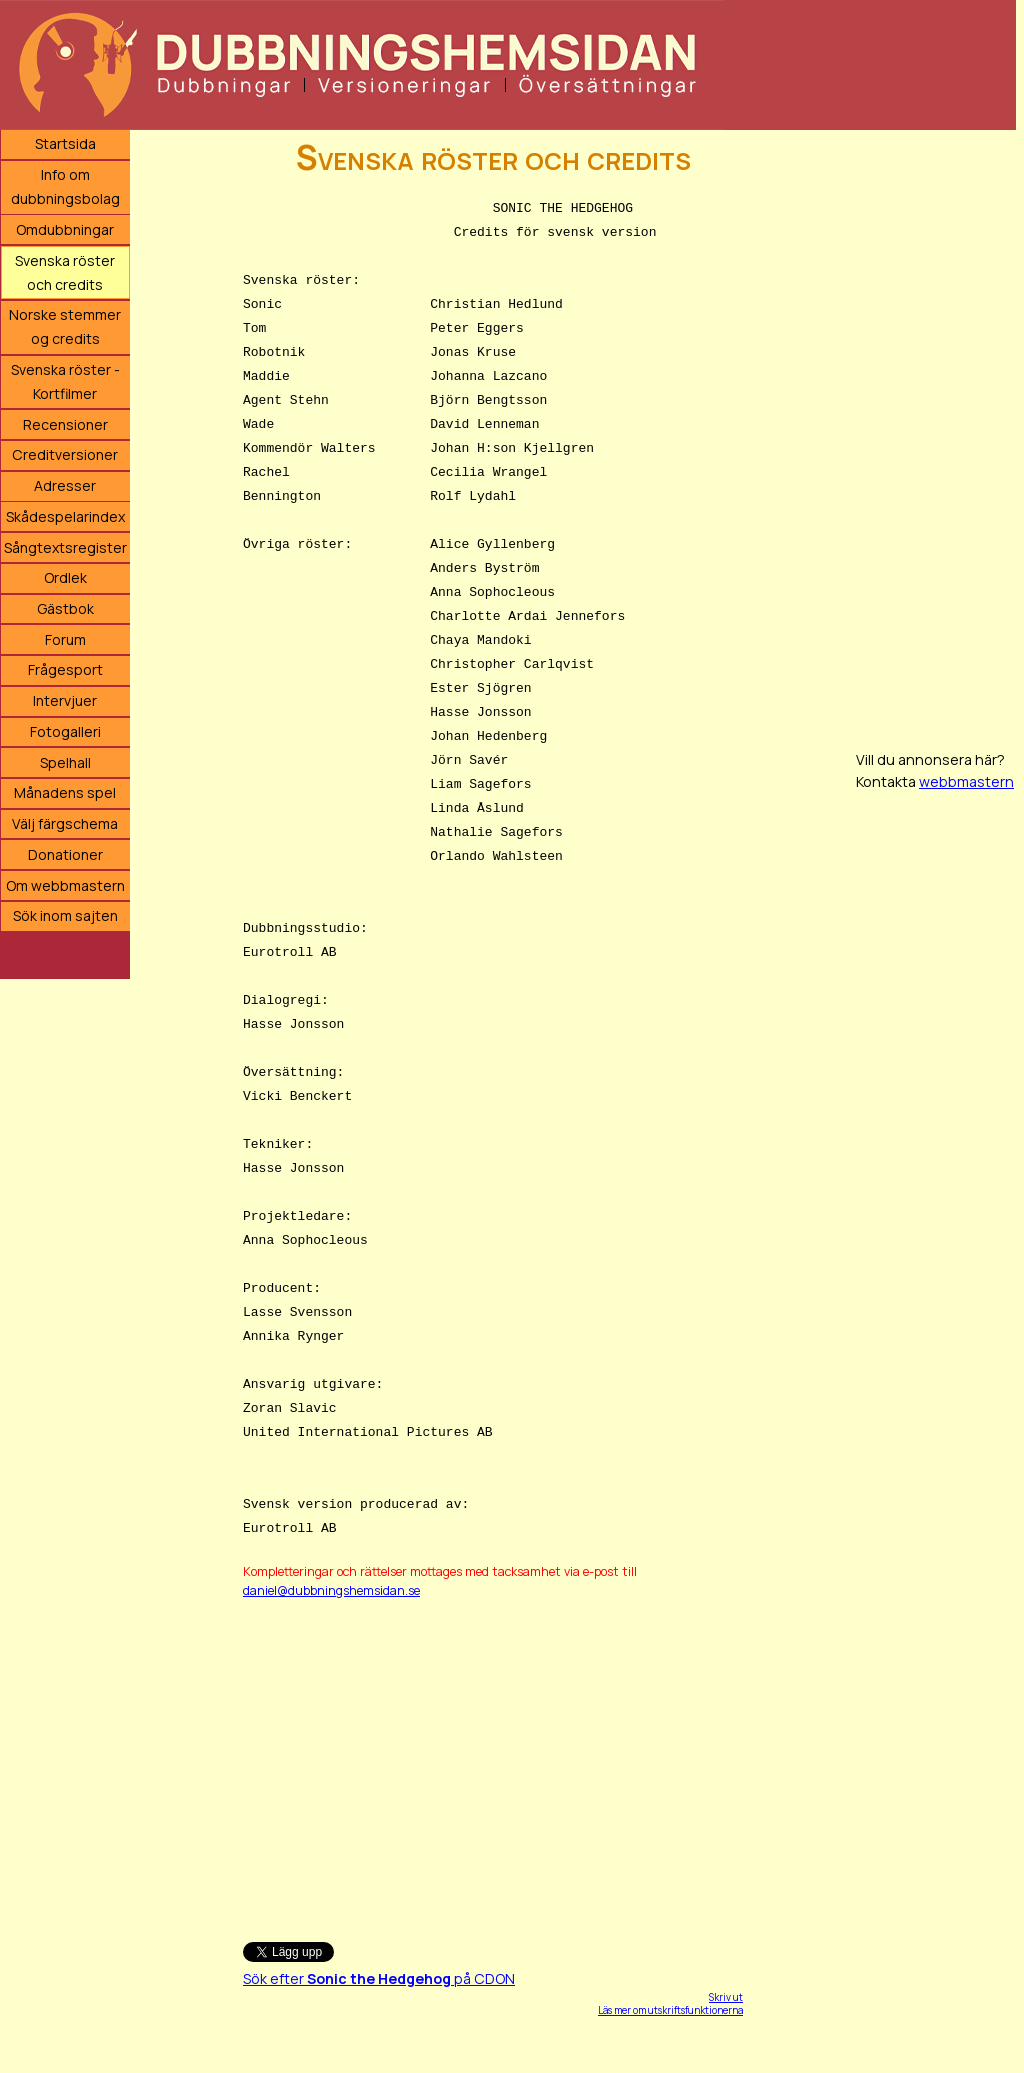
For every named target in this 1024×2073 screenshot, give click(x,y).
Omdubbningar (65, 229)
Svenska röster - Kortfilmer (65, 381)
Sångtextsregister (65, 547)
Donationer (65, 854)
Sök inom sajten (65, 915)
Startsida (65, 143)
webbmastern (966, 781)
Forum (65, 639)
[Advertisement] (493, 1761)
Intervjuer (65, 700)
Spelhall (65, 762)
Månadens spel (65, 792)
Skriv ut (726, 1997)
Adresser (65, 485)
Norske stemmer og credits (65, 326)
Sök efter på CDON (379, 1978)
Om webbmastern (65, 885)
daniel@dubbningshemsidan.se (331, 1590)
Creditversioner (65, 454)
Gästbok (65, 608)
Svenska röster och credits (65, 272)
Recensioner (65, 424)
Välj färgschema (65, 823)
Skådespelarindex (65, 516)
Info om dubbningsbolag (65, 186)
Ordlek (65, 577)
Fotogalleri (65, 731)
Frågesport (65, 669)
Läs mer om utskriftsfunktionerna (670, 2010)
